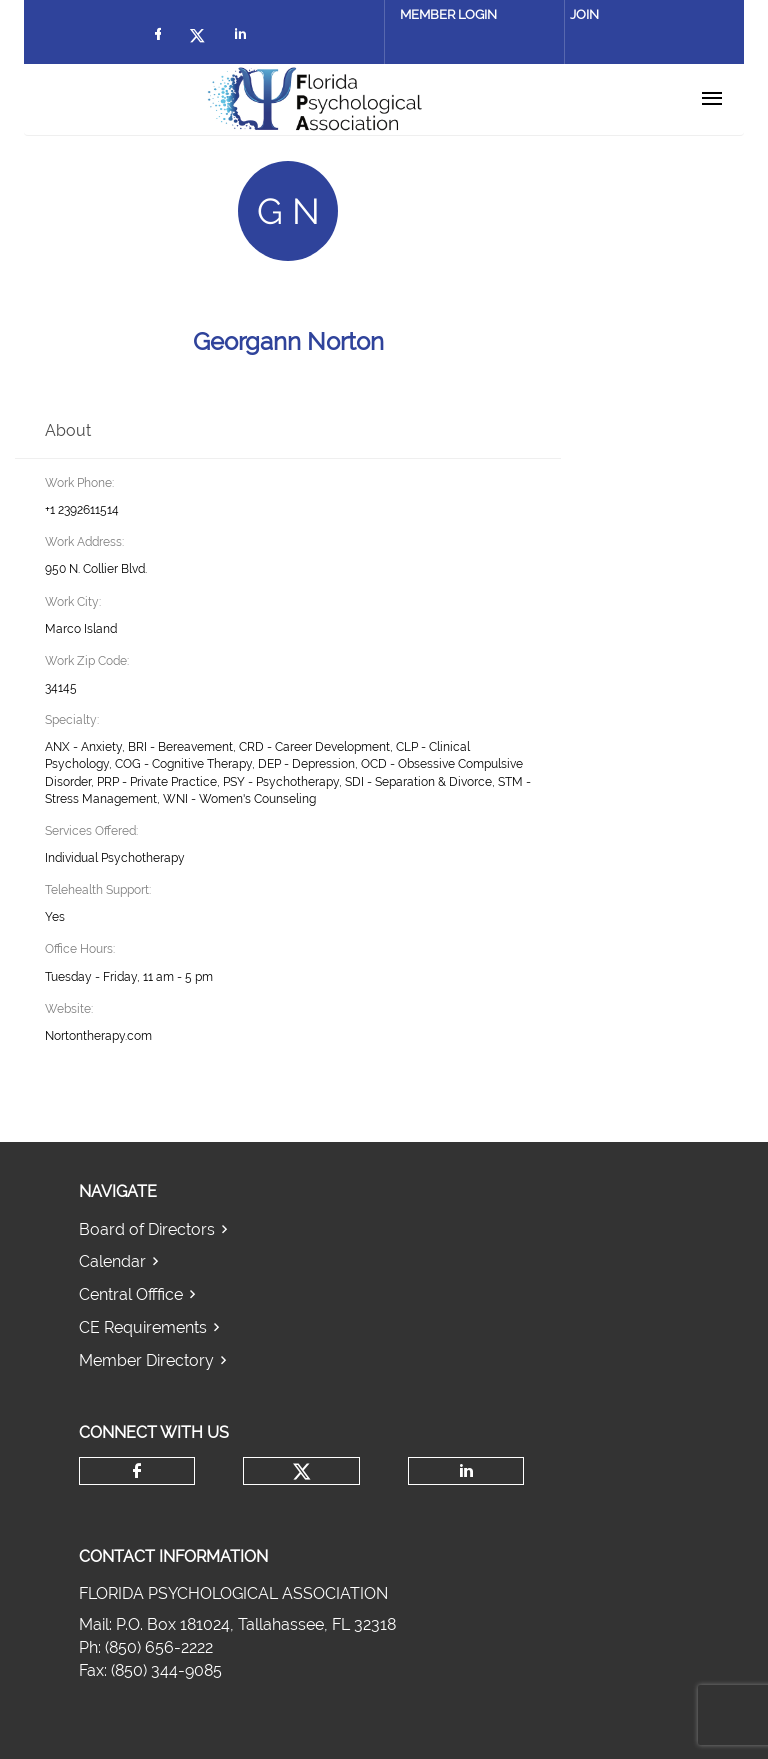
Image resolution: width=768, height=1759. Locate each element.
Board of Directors (147, 1229)
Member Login (448, 14)
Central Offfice (131, 1294)
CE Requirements (143, 1327)
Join (584, 14)
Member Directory (146, 1360)
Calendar (112, 1261)
